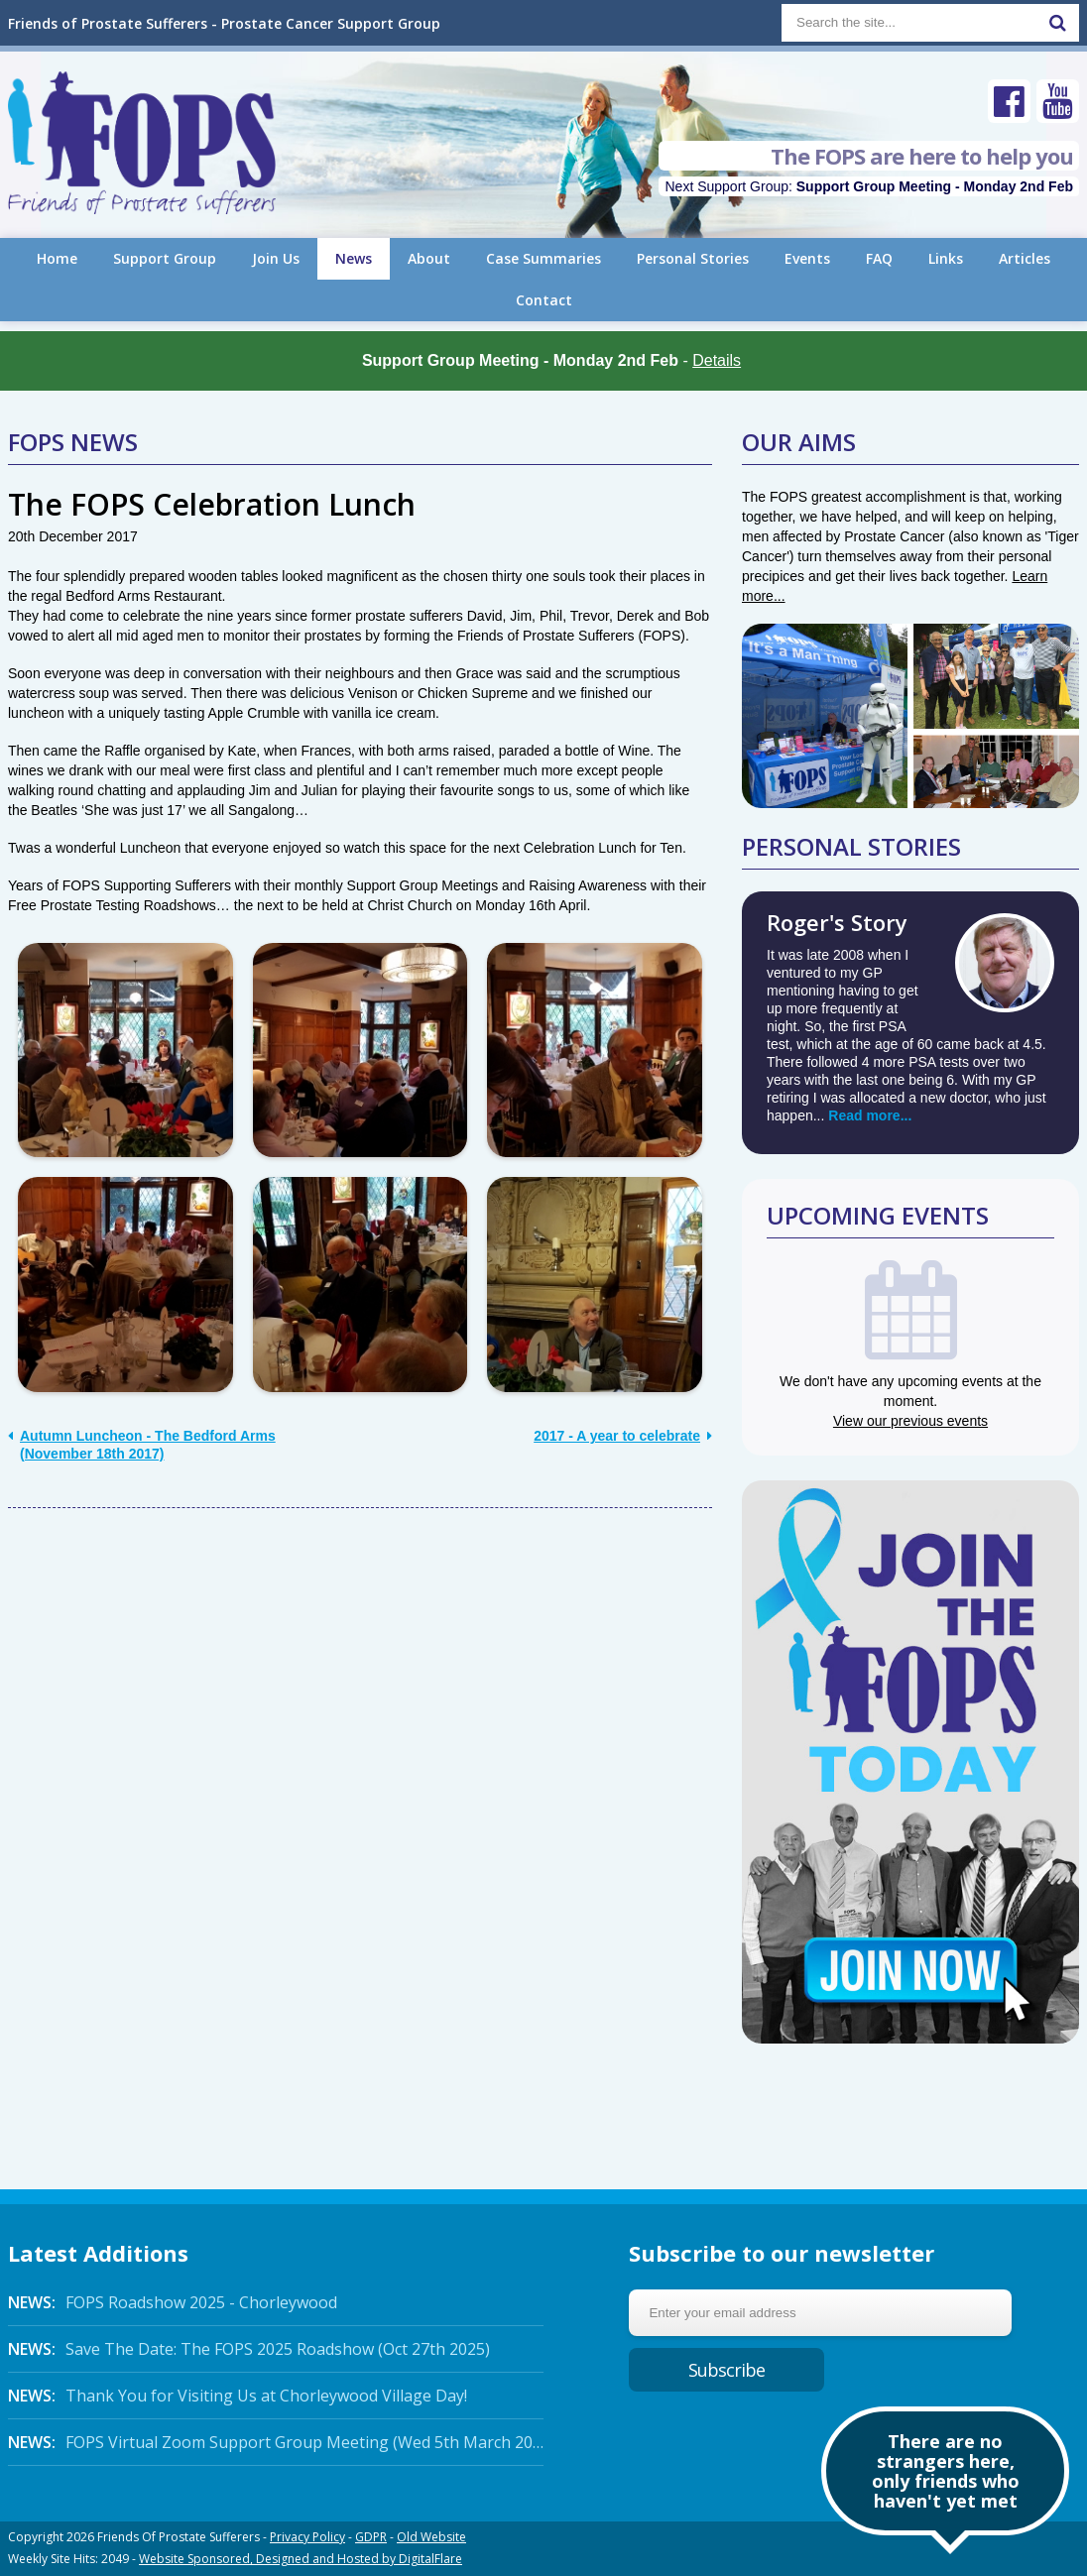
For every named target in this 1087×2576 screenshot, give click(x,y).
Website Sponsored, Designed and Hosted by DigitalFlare (300, 2558)
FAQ (879, 258)
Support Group (164, 258)
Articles (1024, 258)
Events (807, 258)
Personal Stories (693, 258)
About (429, 258)
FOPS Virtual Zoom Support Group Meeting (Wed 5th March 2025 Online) (276, 2442)
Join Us (276, 258)
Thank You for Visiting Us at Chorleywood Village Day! (237, 2395)
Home (57, 258)
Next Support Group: (868, 186)
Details (716, 360)
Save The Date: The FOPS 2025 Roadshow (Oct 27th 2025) (249, 2349)
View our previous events (910, 1421)
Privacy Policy (307, 2536)
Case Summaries (543, 258)
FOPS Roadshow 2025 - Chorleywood (172, 2302)
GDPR (371, 2536)
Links (945, 258)
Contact (544, 300)
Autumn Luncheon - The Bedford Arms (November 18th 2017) (142, 1445)
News (353, 258)
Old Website (431, 2536)
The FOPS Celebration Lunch (212, 504)
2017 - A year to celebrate (623, 1436)
